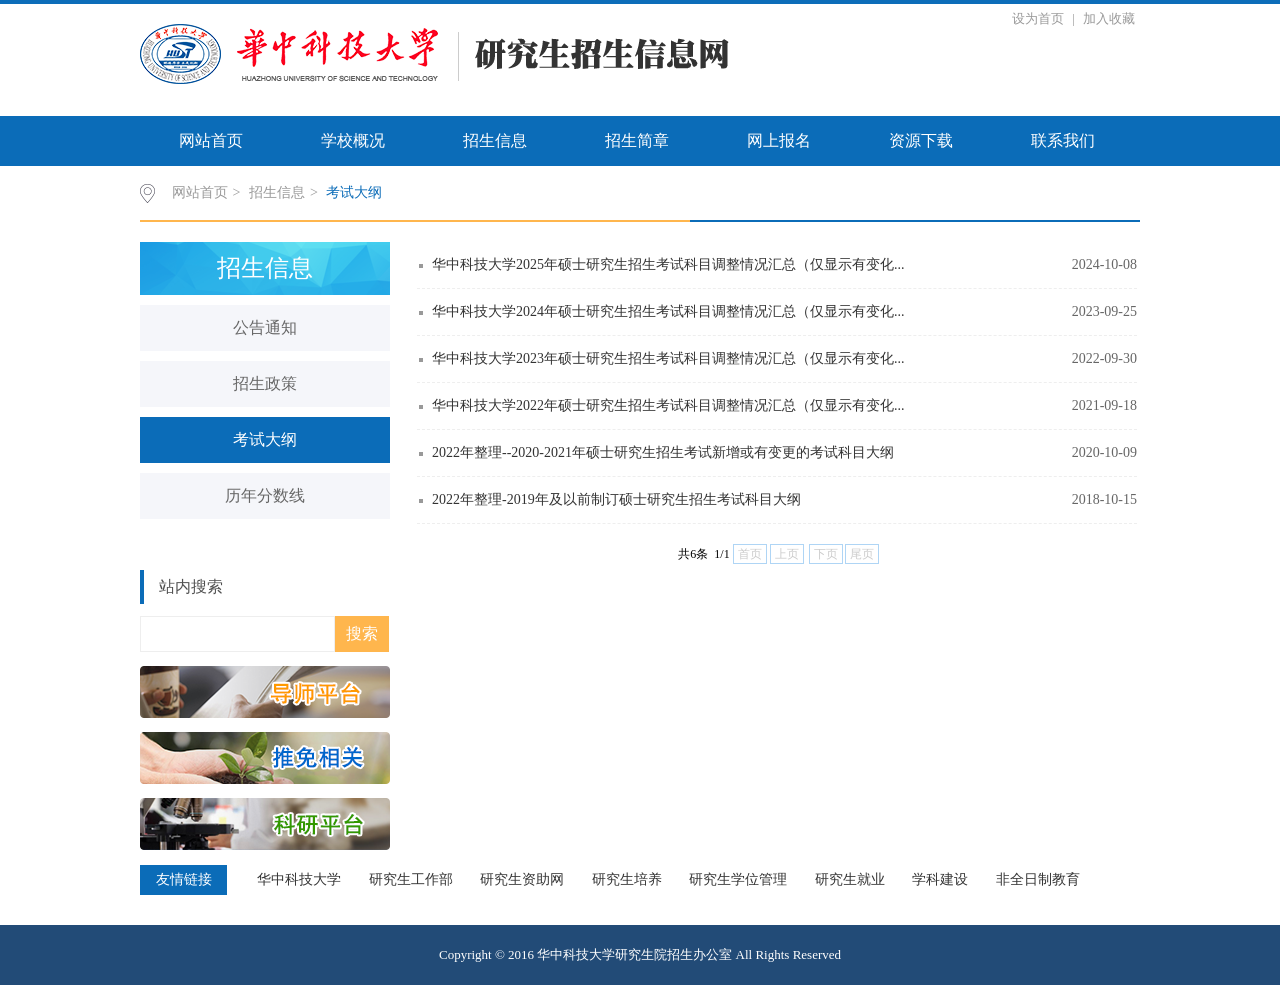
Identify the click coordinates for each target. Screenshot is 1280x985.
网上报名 (779, 140)
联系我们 (1063, 140)
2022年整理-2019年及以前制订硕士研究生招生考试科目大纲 (616, 499)
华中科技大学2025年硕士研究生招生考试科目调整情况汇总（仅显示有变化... (668, 264)
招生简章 (637, 140)
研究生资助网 (522, 879)
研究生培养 (627, 879)
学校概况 (353, 140)
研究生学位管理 (738, 879)
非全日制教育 (1038, 879)
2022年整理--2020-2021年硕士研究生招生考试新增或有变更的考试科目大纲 (663, 452)
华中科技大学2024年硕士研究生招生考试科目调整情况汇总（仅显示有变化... (668, 311)
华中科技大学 (299, 879)
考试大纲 (354, 192)
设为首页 (1039, 18)
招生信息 (495, 140)
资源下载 (921, 140)
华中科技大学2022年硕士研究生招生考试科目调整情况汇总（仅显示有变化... (668, 405)
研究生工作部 (411, 879)
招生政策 (265, 383)
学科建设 (940, 879)
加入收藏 (1109, 18)
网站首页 (211, 140)
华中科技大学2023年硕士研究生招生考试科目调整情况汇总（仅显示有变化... (668, 358)
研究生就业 (850, 879)
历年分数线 (265, 495)
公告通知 (265, 327)
